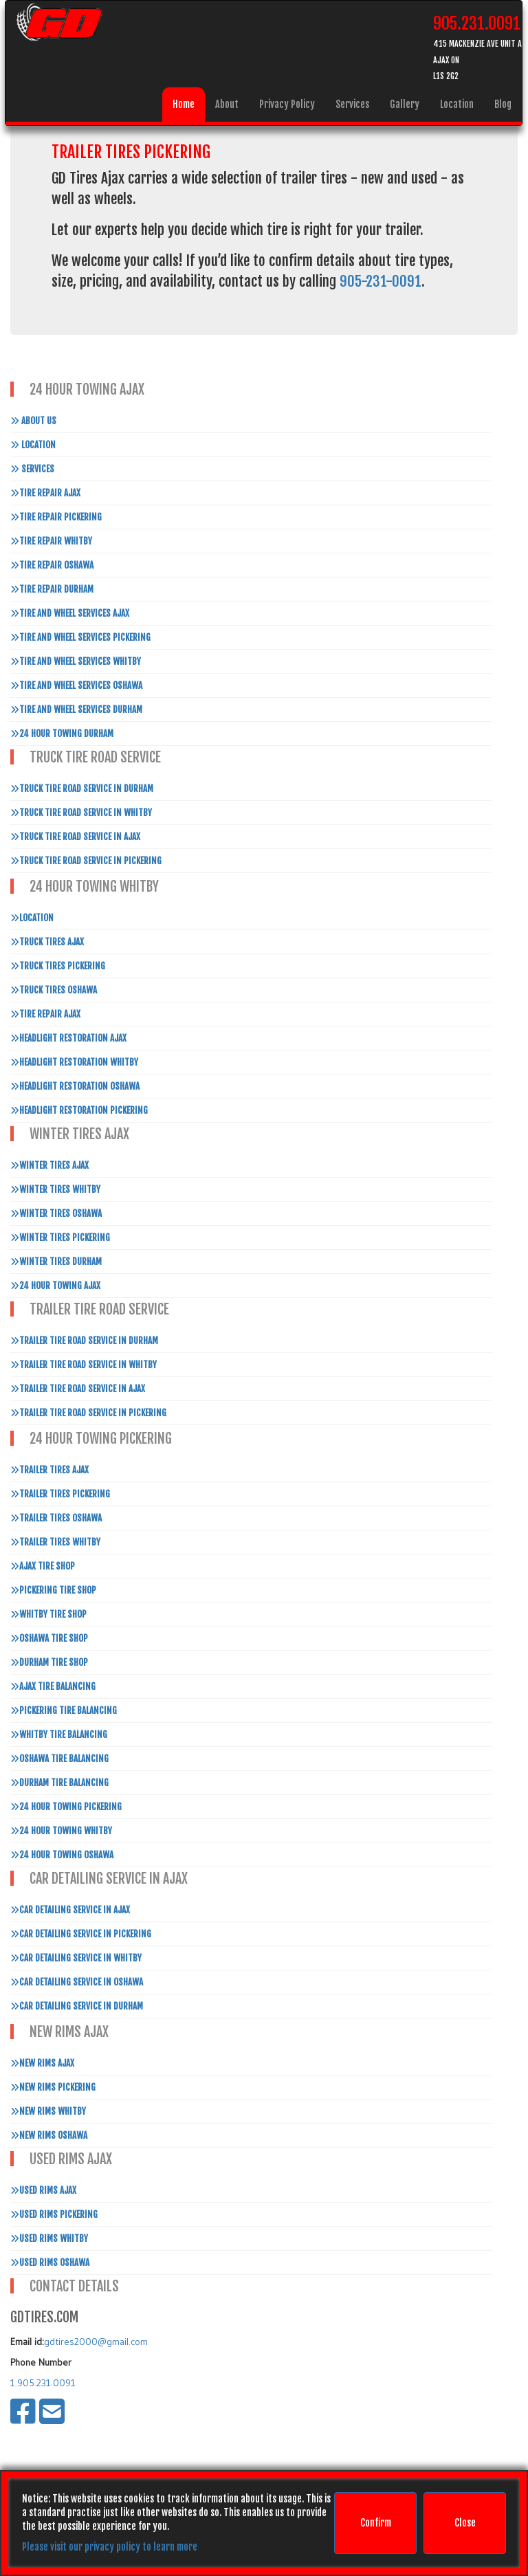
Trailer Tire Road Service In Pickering (88, 1412)
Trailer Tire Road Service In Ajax (77, 1388)
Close (465, 2523)
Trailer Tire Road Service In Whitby (83, 1364)
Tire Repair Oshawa (52, 565)
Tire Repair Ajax (45, 492)
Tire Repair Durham (52, 589)
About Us (33, 420)
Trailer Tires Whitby (55, 1542)
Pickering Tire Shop (53, 1590)
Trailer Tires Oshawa (56, 1517)
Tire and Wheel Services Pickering (80, 637)
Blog (503, 104)
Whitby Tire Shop (48, 1614)
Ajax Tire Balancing (53, 1686)
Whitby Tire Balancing (58, 1734)
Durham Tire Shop (49, 1662)
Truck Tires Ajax (47, 941)
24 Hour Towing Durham (61, 733)
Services (352, 104)
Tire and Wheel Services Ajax (69, 613)
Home (184, 104)
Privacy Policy (287, 104)
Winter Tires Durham (56, 1261)
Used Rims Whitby (49, 2238)
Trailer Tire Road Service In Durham (84, 1340)
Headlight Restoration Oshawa (75, 1086)
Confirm (375, 2523)
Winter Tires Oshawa (56, 1213)
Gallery (404, 104)
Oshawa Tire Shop (49, 1638)
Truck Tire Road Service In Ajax (75, 836)
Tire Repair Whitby (51, 541)
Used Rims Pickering (54, 2214)
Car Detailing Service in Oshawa (76, 1982)
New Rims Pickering (53, 2087)
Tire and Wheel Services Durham (76, 709)
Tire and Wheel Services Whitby (75, 661)
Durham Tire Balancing (59, 1782)
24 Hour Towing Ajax (55, 1285)
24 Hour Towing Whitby (61, 1830)
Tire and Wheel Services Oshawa (76, 685)
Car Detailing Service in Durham (76, 2006)
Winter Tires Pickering (60, 1237)
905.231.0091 (476, 23)
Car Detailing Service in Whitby (76, 1957)
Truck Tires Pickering (57, 965)
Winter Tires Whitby (55, 1189)
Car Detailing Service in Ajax (70, 1909)
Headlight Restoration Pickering (79, 1110)
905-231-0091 (380, 281)
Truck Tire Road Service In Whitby (81, 812)
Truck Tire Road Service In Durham (81, 788)
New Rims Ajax (42, 2063)
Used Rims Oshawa (49, 2262)
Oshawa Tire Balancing (59, 1758)
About (227, 104)
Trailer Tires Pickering (60, 1493)
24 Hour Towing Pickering (66, 1806)
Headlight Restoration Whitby (74, 1062)
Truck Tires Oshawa (53, 989)
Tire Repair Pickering (56, 516)
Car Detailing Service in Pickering (80, 1933)
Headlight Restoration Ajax (68, 1038)
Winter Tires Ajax (49, 1165)
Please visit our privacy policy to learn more (109, 2547)
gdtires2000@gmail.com (96, 2341)
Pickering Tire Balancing (63, 1710)
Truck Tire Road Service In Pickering (86, 860)
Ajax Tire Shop (42, 1566)
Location (457, 104)
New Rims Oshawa (48, 2135)
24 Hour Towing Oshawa (61, 1854)
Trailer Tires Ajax (49, 1469)
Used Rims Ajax (43, 2190)
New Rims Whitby (48, 2111)
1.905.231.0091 (43, 2383)
